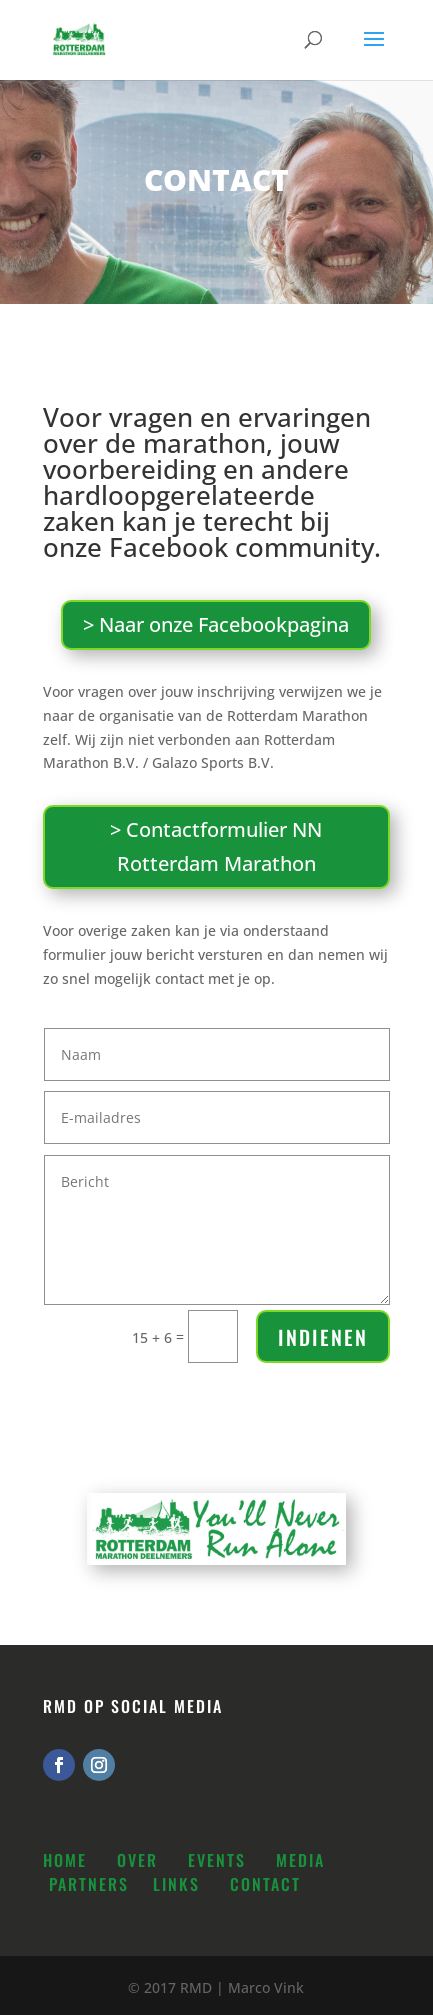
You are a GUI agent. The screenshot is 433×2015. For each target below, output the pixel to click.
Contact (265, 1884)
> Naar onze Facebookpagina (216, 624)
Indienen (323, 1337)
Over (137, 1860)
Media (300, 1860)
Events (217, 1860)
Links (176, 1884)
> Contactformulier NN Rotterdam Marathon (216, 846)
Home (65, 1860)
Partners (89, 1884)
